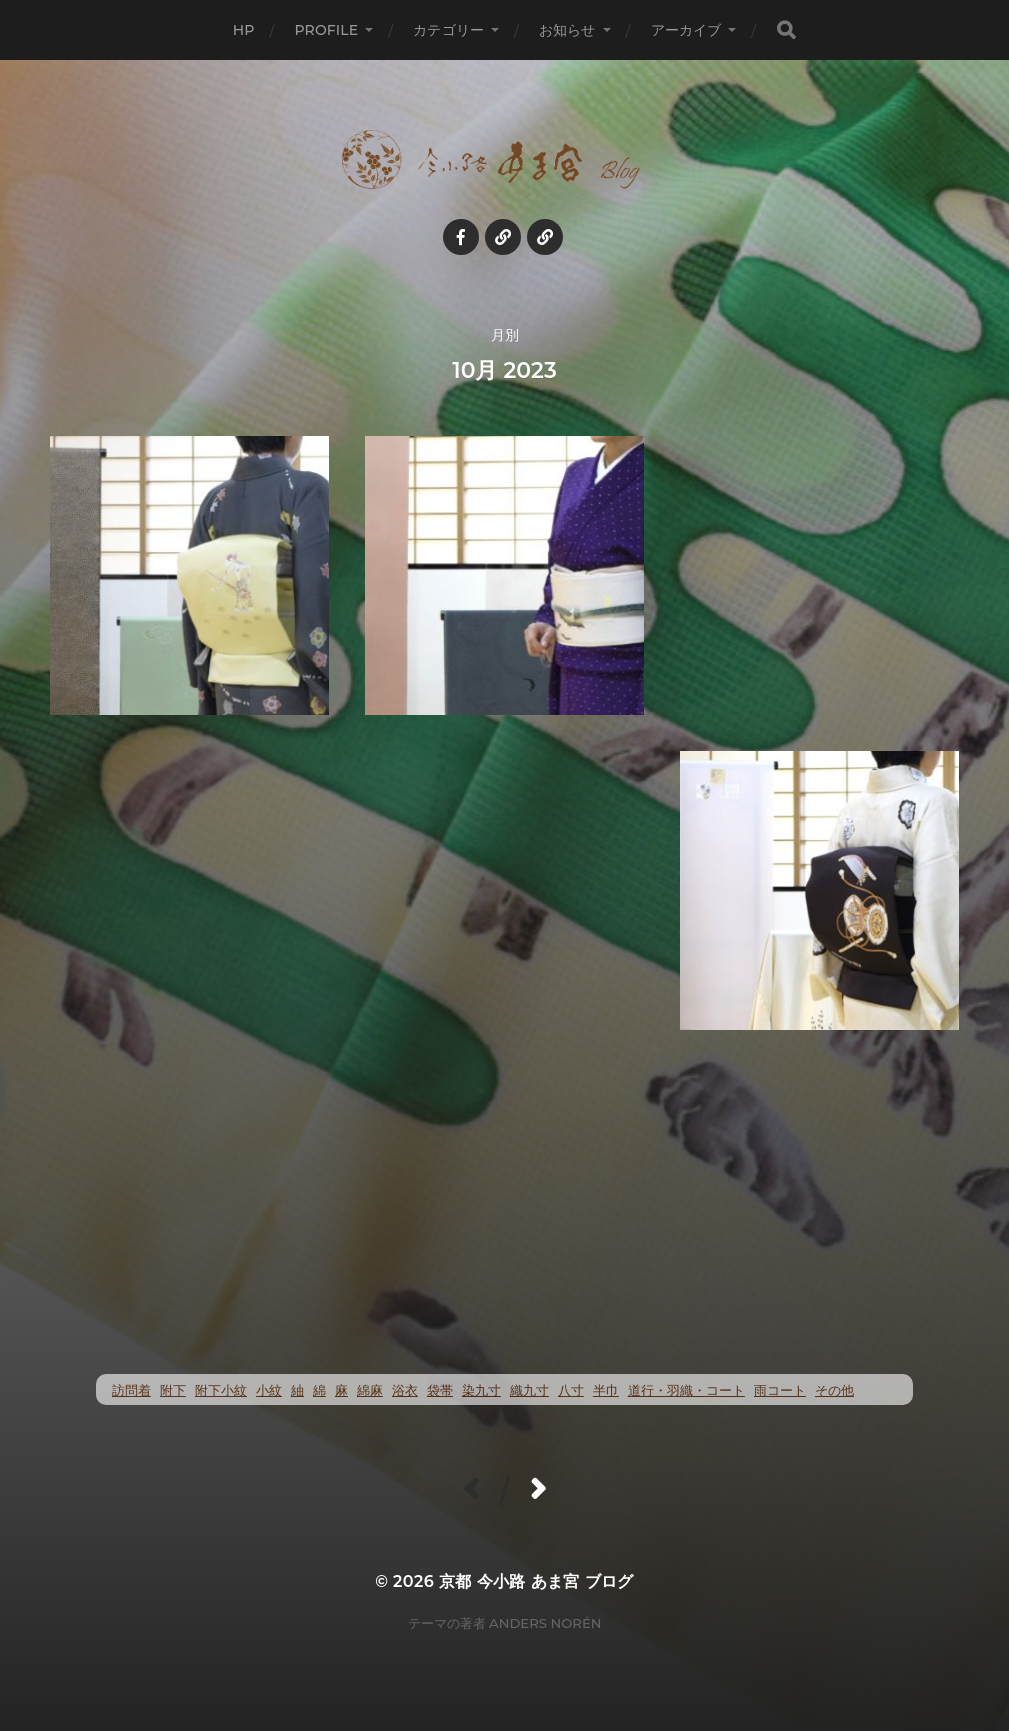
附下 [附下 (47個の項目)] (173, 1391)
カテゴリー (448, 30)
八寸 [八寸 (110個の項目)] (571, 1391)
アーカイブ (686, 30)
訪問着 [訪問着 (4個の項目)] (131, 1391)
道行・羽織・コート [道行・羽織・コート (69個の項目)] (686, 1391)
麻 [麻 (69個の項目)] (341, 1391)
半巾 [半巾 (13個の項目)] (606, 1391)
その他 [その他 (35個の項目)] (834, 1391)
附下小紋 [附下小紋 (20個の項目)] (221, 1391)
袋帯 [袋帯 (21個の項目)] (440, 1391)
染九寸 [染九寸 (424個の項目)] (481, 1391)
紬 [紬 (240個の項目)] (297, 1391)
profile (326, 30)
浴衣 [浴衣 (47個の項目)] (405, 1391)
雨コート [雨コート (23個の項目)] (780, 1391)
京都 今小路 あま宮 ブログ (536, 1581)
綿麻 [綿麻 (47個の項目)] (370, 1391)
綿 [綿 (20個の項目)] (319, 1391)
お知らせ (567, 30)
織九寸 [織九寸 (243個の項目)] (529, 1391)
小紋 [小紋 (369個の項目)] (269, 1391)
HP (244, 30)
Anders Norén (545, 1623)
